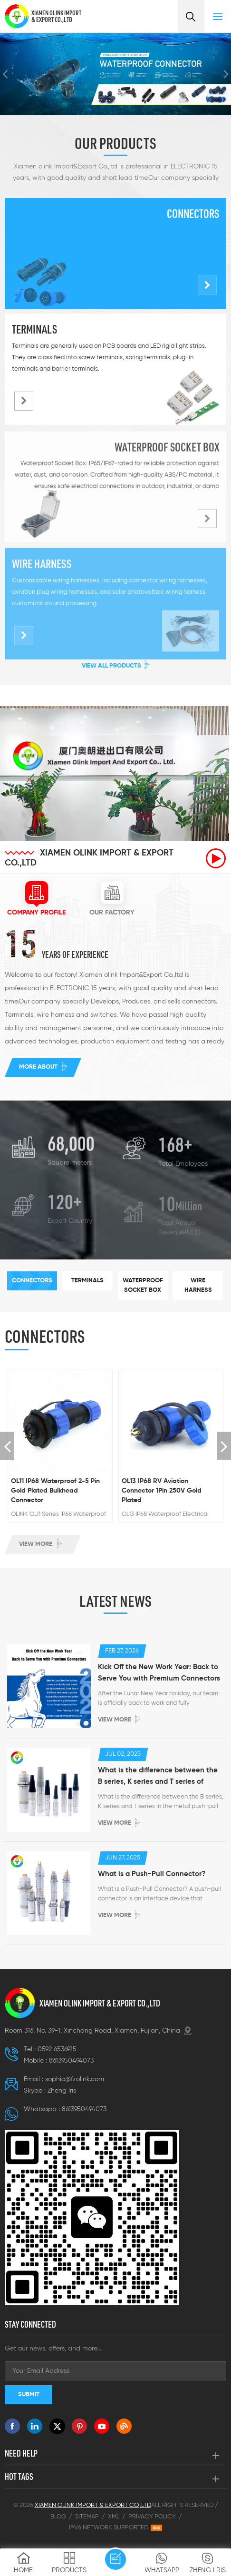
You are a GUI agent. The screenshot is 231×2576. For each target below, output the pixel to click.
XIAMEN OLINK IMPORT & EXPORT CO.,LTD (56, 16)
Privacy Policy (152, 2517)
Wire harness (41, 570)
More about (38, 1067)
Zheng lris (62, 2090)
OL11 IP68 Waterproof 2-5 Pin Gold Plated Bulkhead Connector (55, 1491)
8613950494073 (71, 2060)
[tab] (36, 899)
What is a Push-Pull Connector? (151, 1874)
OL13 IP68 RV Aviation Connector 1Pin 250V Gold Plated (162, 1491)
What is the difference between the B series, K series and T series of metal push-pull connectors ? (158, 1777)
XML (113, 2517)
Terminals (34, 329)
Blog (58, 2517)
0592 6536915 (57, 2049)
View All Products (111, 666)
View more (35, 1544)
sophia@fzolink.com (74, 2079)
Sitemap (87, 2517)
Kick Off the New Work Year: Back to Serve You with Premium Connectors (159, 1672)
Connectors (193, 213)
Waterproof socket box (167, 452)
